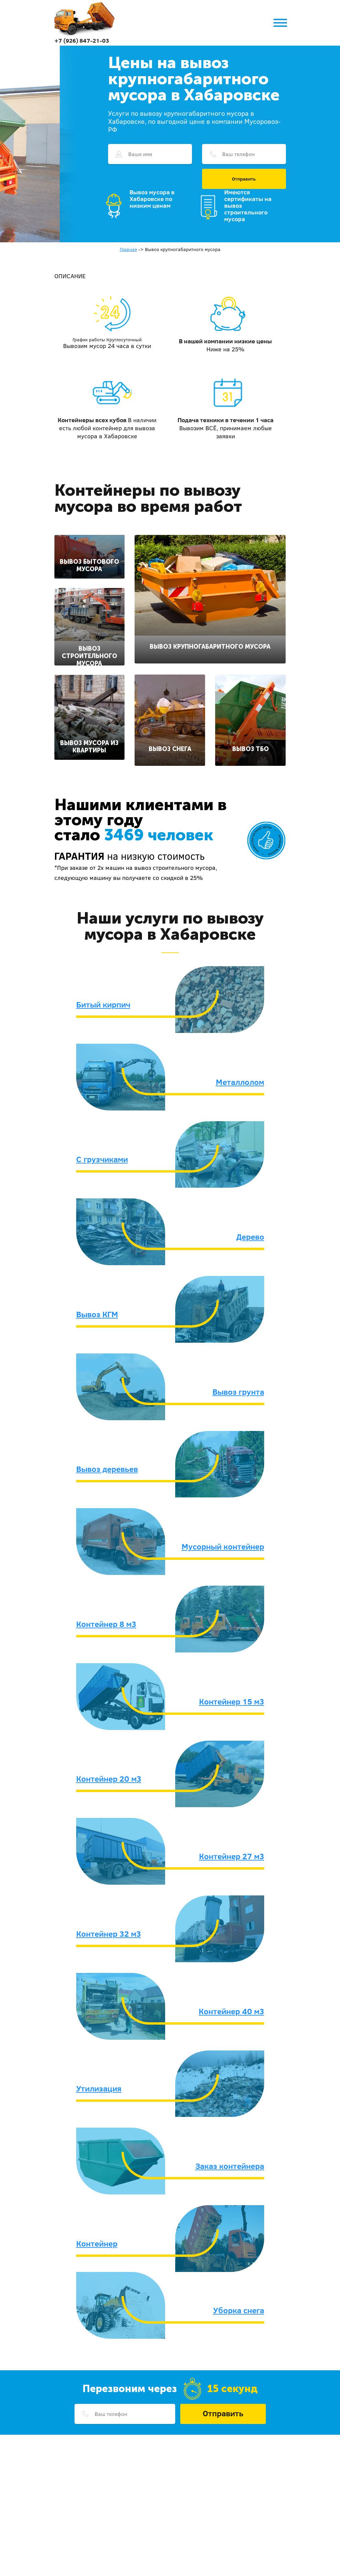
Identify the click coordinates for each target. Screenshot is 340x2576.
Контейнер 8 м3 (106, 1624)
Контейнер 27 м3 (231, 1856)
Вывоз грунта (238, 1391)
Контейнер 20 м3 (108, 1778)
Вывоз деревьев (107, 1469)
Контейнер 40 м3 (231, 2011)
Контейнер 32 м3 (108, 1933)
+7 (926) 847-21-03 (81, 40)
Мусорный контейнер (223, 1546)
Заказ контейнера (229, 2166)
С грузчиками (102, 1159)
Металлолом (240, 1082)
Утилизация (99, 2088)
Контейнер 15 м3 (231, 1701)
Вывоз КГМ (97, 1314)
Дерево (250, 1236)
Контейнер (96, 2243)
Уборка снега (238, 2310)
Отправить (244, 179)
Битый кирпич (103, 1004)
